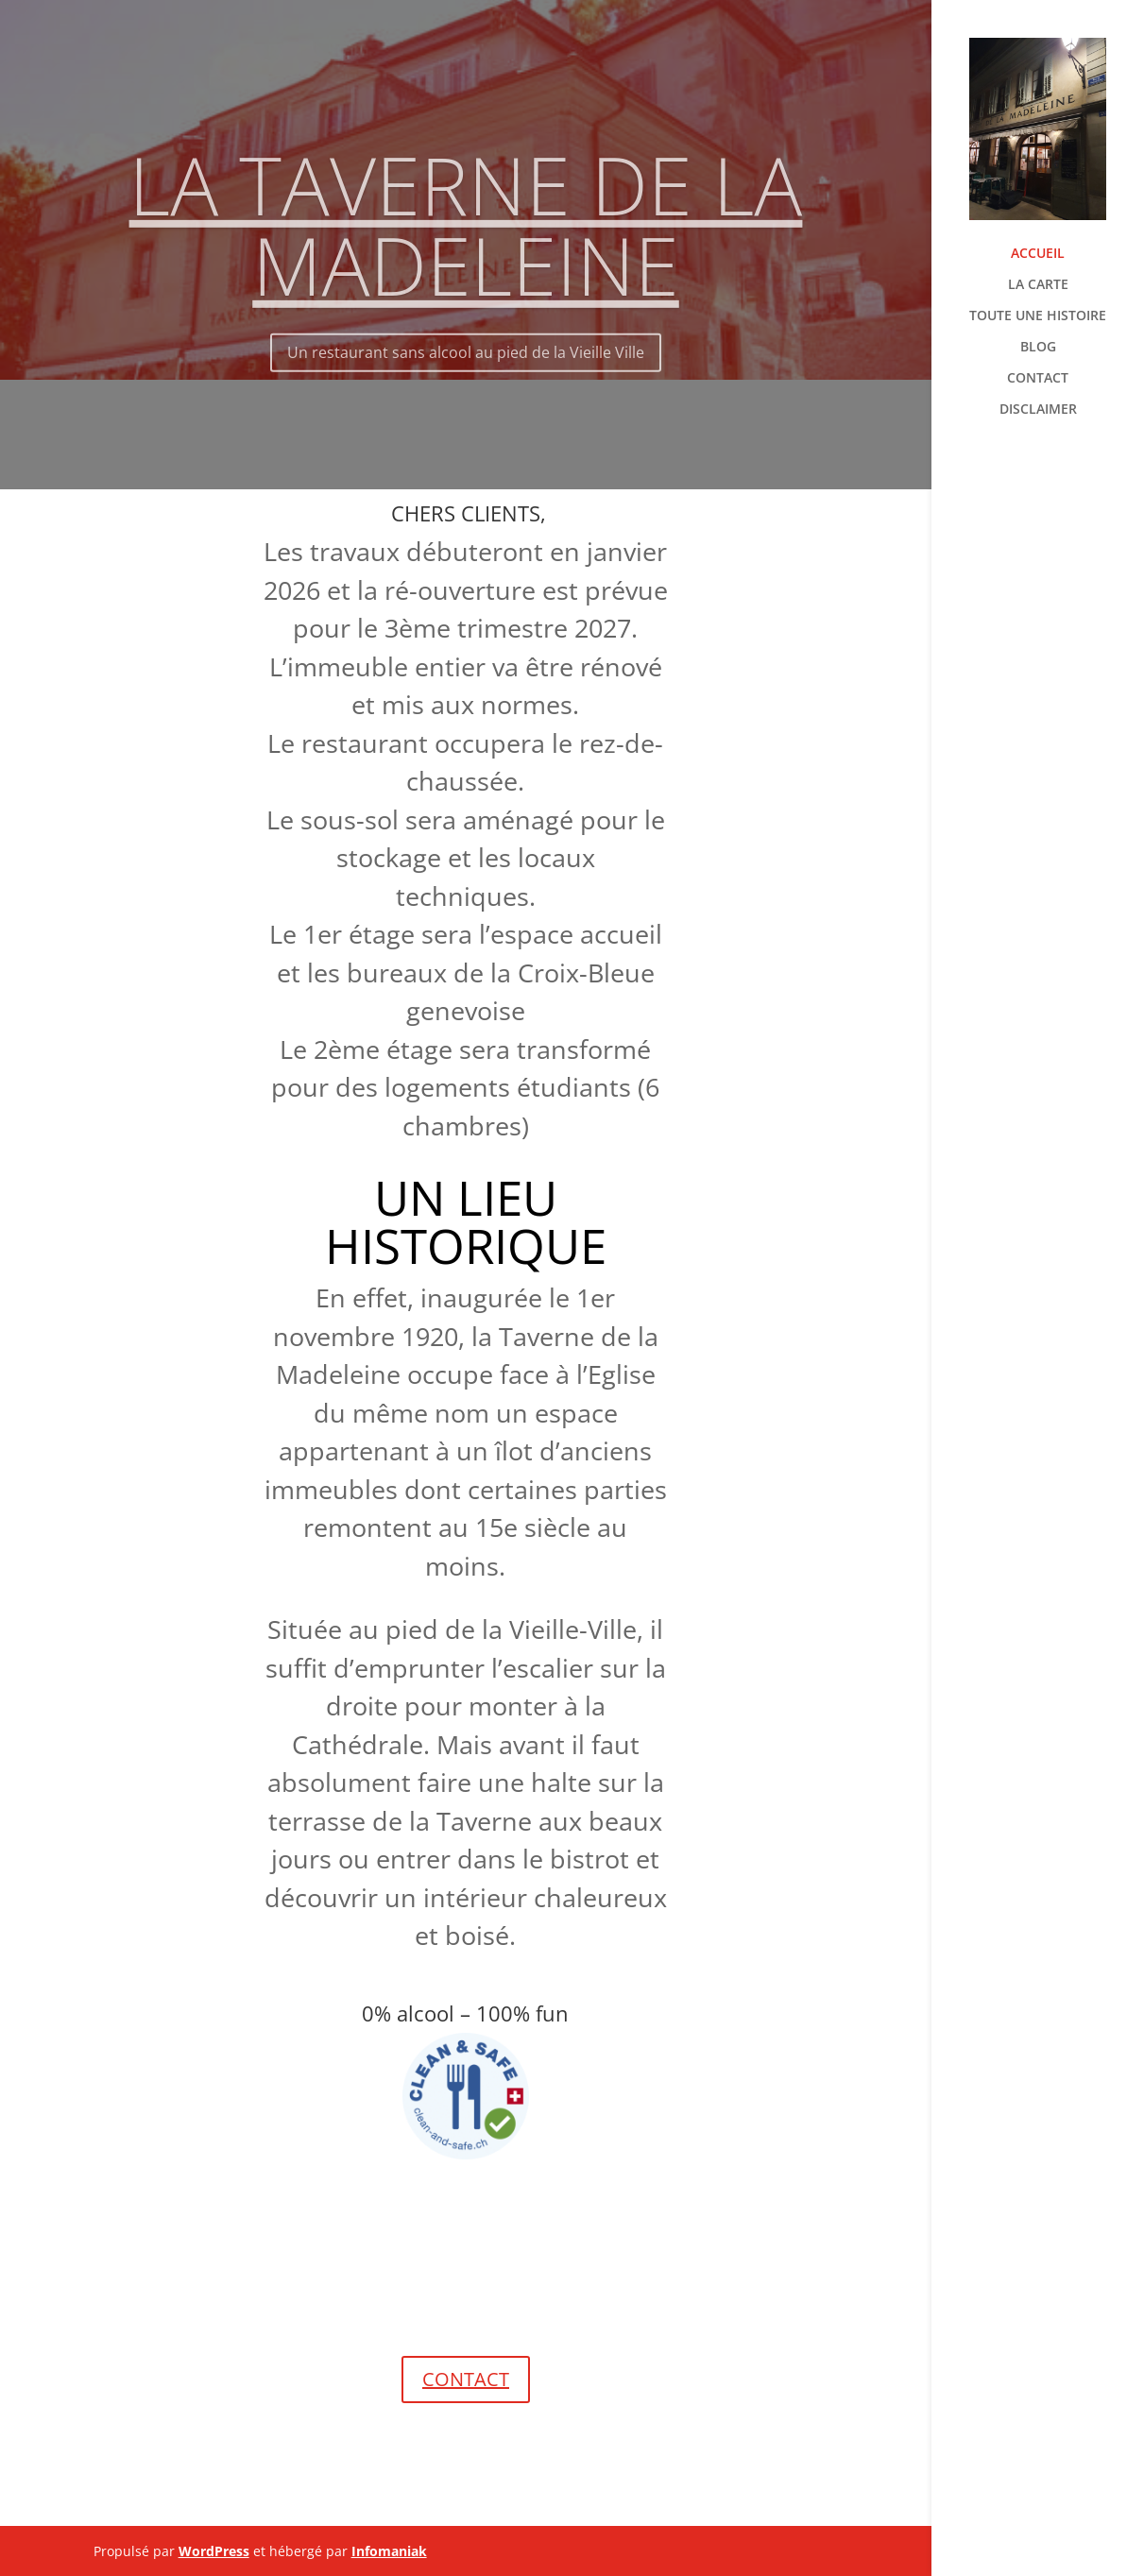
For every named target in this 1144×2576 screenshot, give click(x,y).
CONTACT (1037, 378)
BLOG (1038, 347)
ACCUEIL (1038, 254)
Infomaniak (389, 2551)
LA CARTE (1038, 285)
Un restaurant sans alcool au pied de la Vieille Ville (465, 369)
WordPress (214, 2551)
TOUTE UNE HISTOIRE (1037, 316)
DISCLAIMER (1038, 410)
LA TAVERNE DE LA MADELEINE (466, 241)
